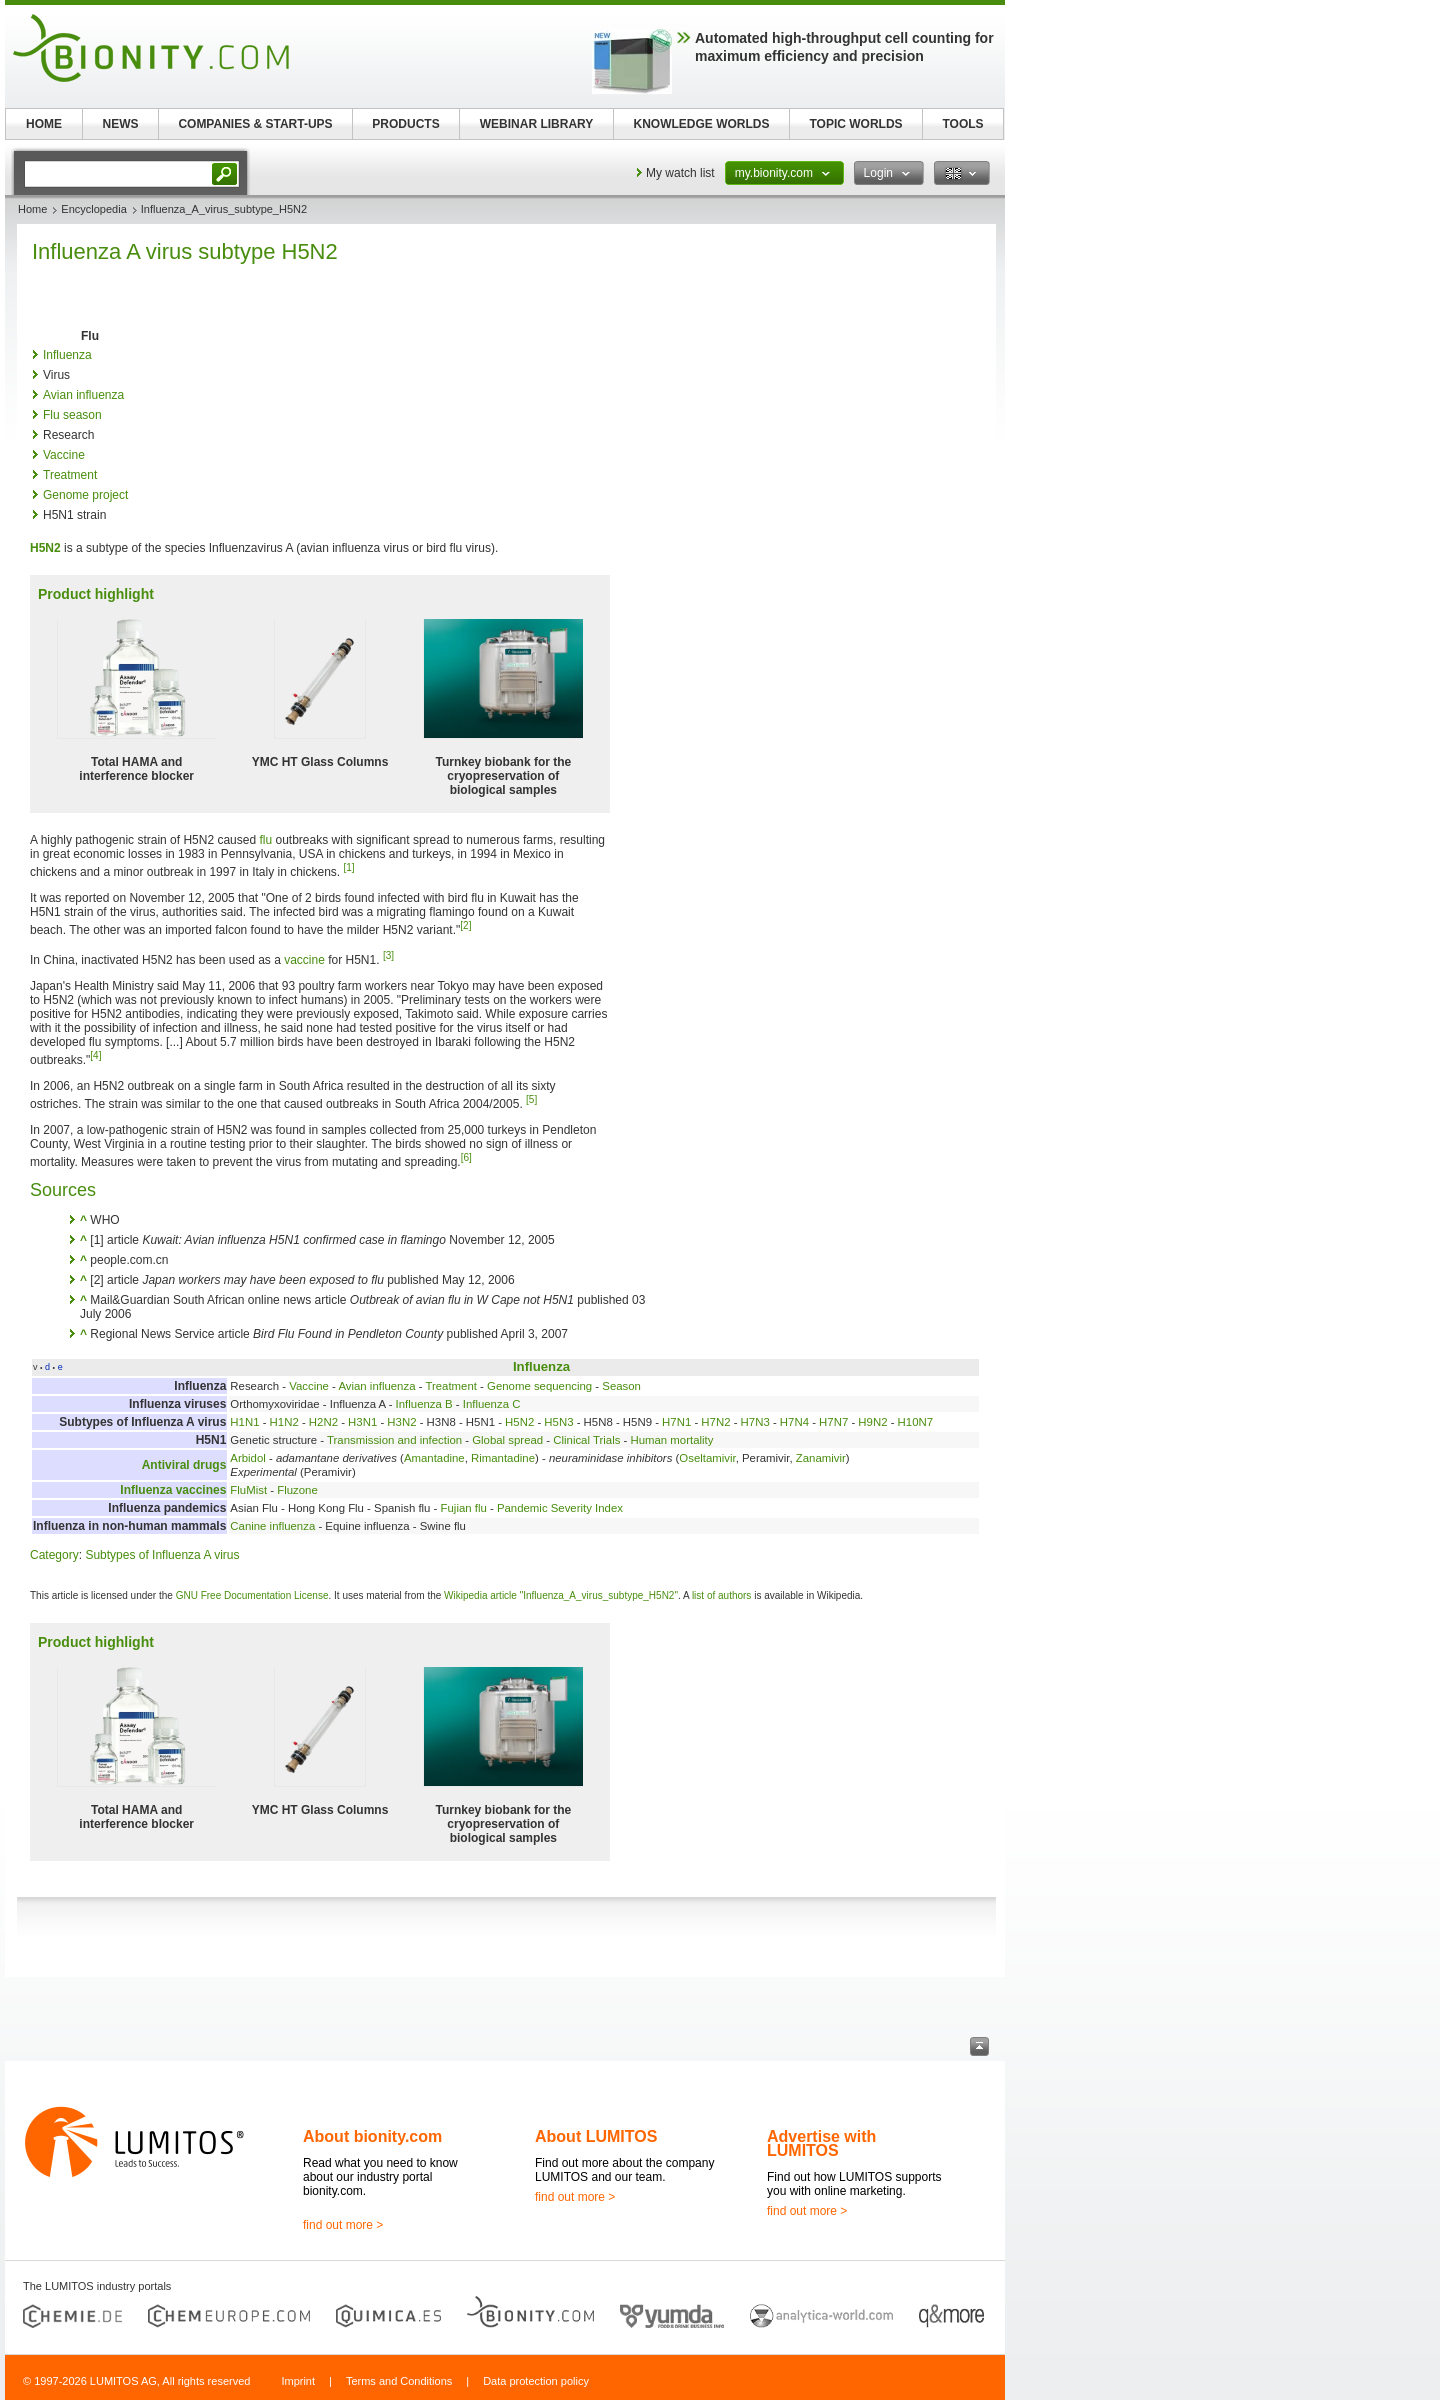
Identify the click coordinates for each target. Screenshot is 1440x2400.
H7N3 (755, 1422)
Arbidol (247, 1458)
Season (621, 1386)
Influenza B (424, 1404)
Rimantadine (503, 1458)
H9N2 (872, 1422)
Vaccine (64, 455)
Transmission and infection (394, 1440)
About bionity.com (372, 2136)
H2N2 (323, 1422)
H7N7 (833, 1422)
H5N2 (519, 1422)
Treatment (70, 475)
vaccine (304, 960)
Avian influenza (83, 395)
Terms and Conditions (399, 2381)
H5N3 (558, 1422)
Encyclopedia (93, 209)
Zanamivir (821, 1458)
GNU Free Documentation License (252, 1595)
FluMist (248, 1490)
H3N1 (362, 1422)
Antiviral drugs (184, 1465)
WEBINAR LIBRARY (537, 124)
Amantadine (434, 1458)
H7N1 (676, 1422)
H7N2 (715, 1422)
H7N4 (794, 1422)
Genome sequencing (539, 1386)
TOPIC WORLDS (855, 124)
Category (54, 1555)
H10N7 (915, 1422)
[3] (388, 955)
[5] (531, 1099)
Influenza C (492, 1404)
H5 (37, 548)
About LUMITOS (596, 2136)
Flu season (72, 415)
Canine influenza (272, 1526)
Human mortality (671, 1440)
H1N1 (244, 1422)
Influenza (67, 355)
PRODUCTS (405, 124)
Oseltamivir (707, 1458)
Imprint (298, 2381)
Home (32, 209)
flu (265, 840)
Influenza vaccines (173, 1490)
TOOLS (962, 124)
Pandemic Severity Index (560, 1508)
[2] (465, 925)
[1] (349, 867)
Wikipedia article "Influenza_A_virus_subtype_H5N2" (561, 1595)
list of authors (721, 1595)
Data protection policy (536, 2381)
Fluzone (297, 1490)
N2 (52, 548)
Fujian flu (464, 1508)
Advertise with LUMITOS (821, 2143)
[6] (466, 1157)
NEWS (121, 124)
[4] (95, 1055)
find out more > (343, 2225)
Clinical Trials (586, 1440)
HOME (44, 124)
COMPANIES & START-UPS (255, 124)
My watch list (680, 173)
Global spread (507, 1440)
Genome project (85, 495)
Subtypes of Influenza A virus (162, 1555)
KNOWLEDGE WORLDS (702, 124)
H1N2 (284, 1422)
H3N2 (401, 1422)
